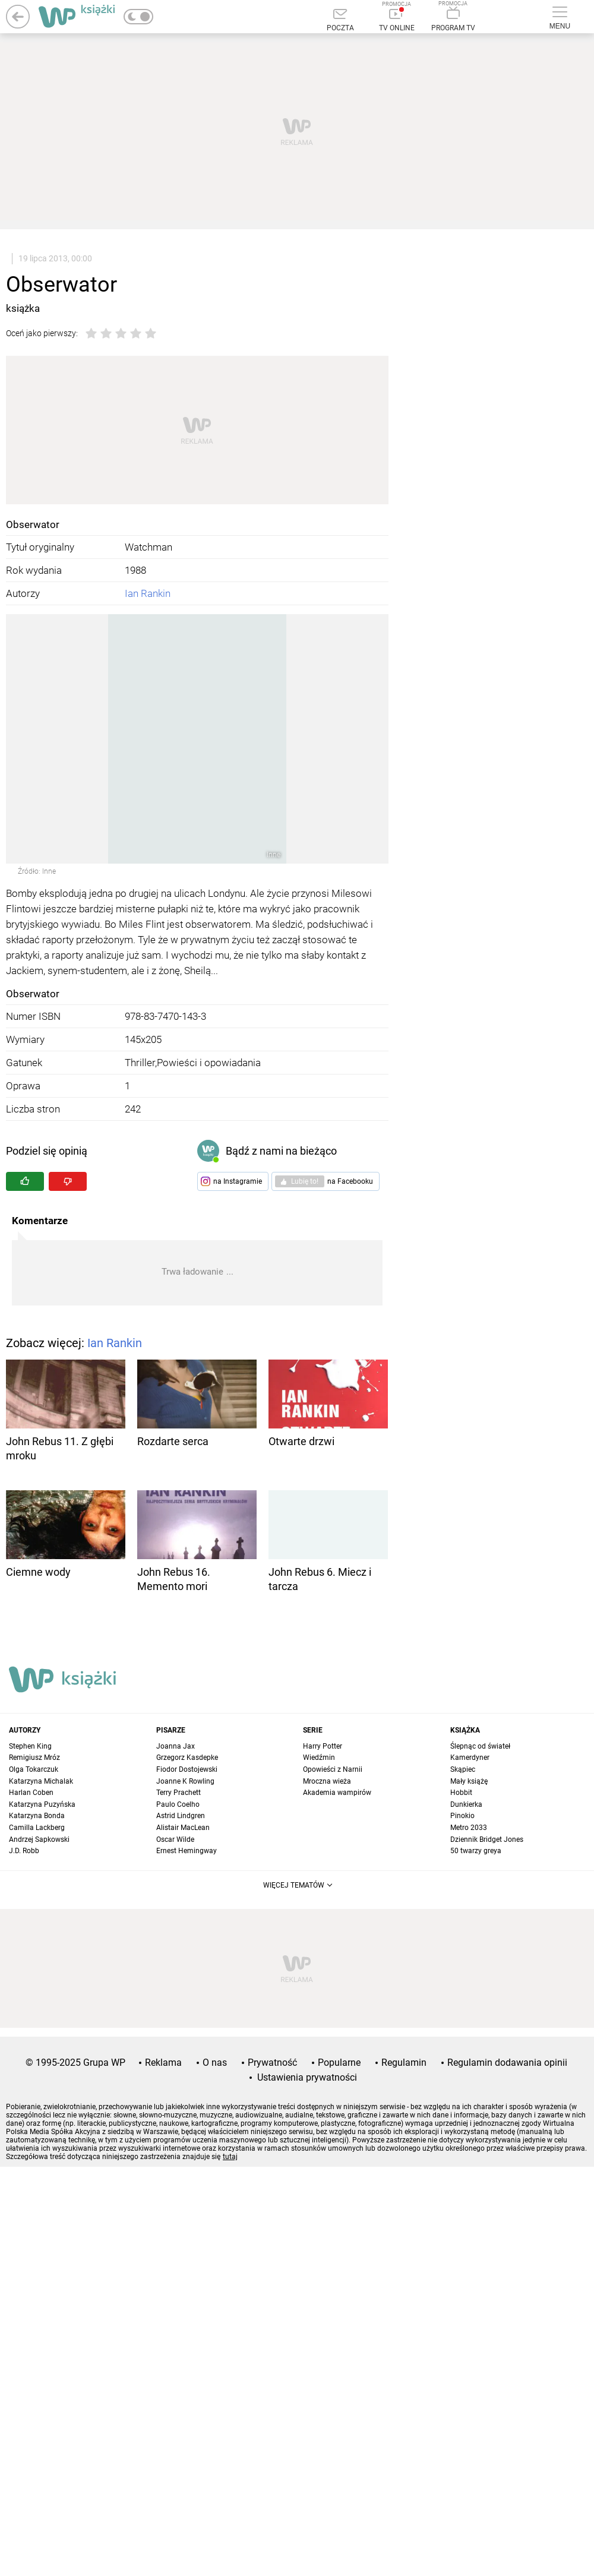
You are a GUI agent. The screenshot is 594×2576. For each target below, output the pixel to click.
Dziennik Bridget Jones (486, 1839)
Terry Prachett (178, 1792)
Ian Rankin (147, 593)
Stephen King (30, 1746)
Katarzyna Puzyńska (42, 1804)
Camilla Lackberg (37, 1827)
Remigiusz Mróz (34, 1757)
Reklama (163, 2062)
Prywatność (272, 2062)
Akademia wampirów (337, 1792)
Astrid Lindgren (180, 1816)
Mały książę (469, 1781)
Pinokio (462, 1816)
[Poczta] (340, 21)
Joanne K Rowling (185, 1781)
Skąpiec (462, 1769)
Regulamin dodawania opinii (507, 2062)
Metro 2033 (468, 1827)
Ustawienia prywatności (307, 2077)
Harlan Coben (31, 1792)
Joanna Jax (175, 1746)
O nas (215, 2062)
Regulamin (403, 2062)
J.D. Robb (24, 1851)
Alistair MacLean (183, 1827)
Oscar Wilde (175, 1839)
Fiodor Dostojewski (186, 1769)
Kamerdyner (469, 1757)
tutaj (230, 2157)
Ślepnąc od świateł (480, 1746)
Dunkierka (466, 1804)
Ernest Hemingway (186, 1851)
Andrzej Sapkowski (39, 1839)
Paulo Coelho (178, 1804)
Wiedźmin (319, 1757)
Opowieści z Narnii (332, 1769)
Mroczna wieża (327, 1781)
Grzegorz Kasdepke (187, 1757)
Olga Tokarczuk (33, 1769)
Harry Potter (322, 1746)
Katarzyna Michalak (41, 1781)
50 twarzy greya (475, 1851)
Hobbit (461, 1792)
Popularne (339, 2062)
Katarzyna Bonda (37, 1816)
